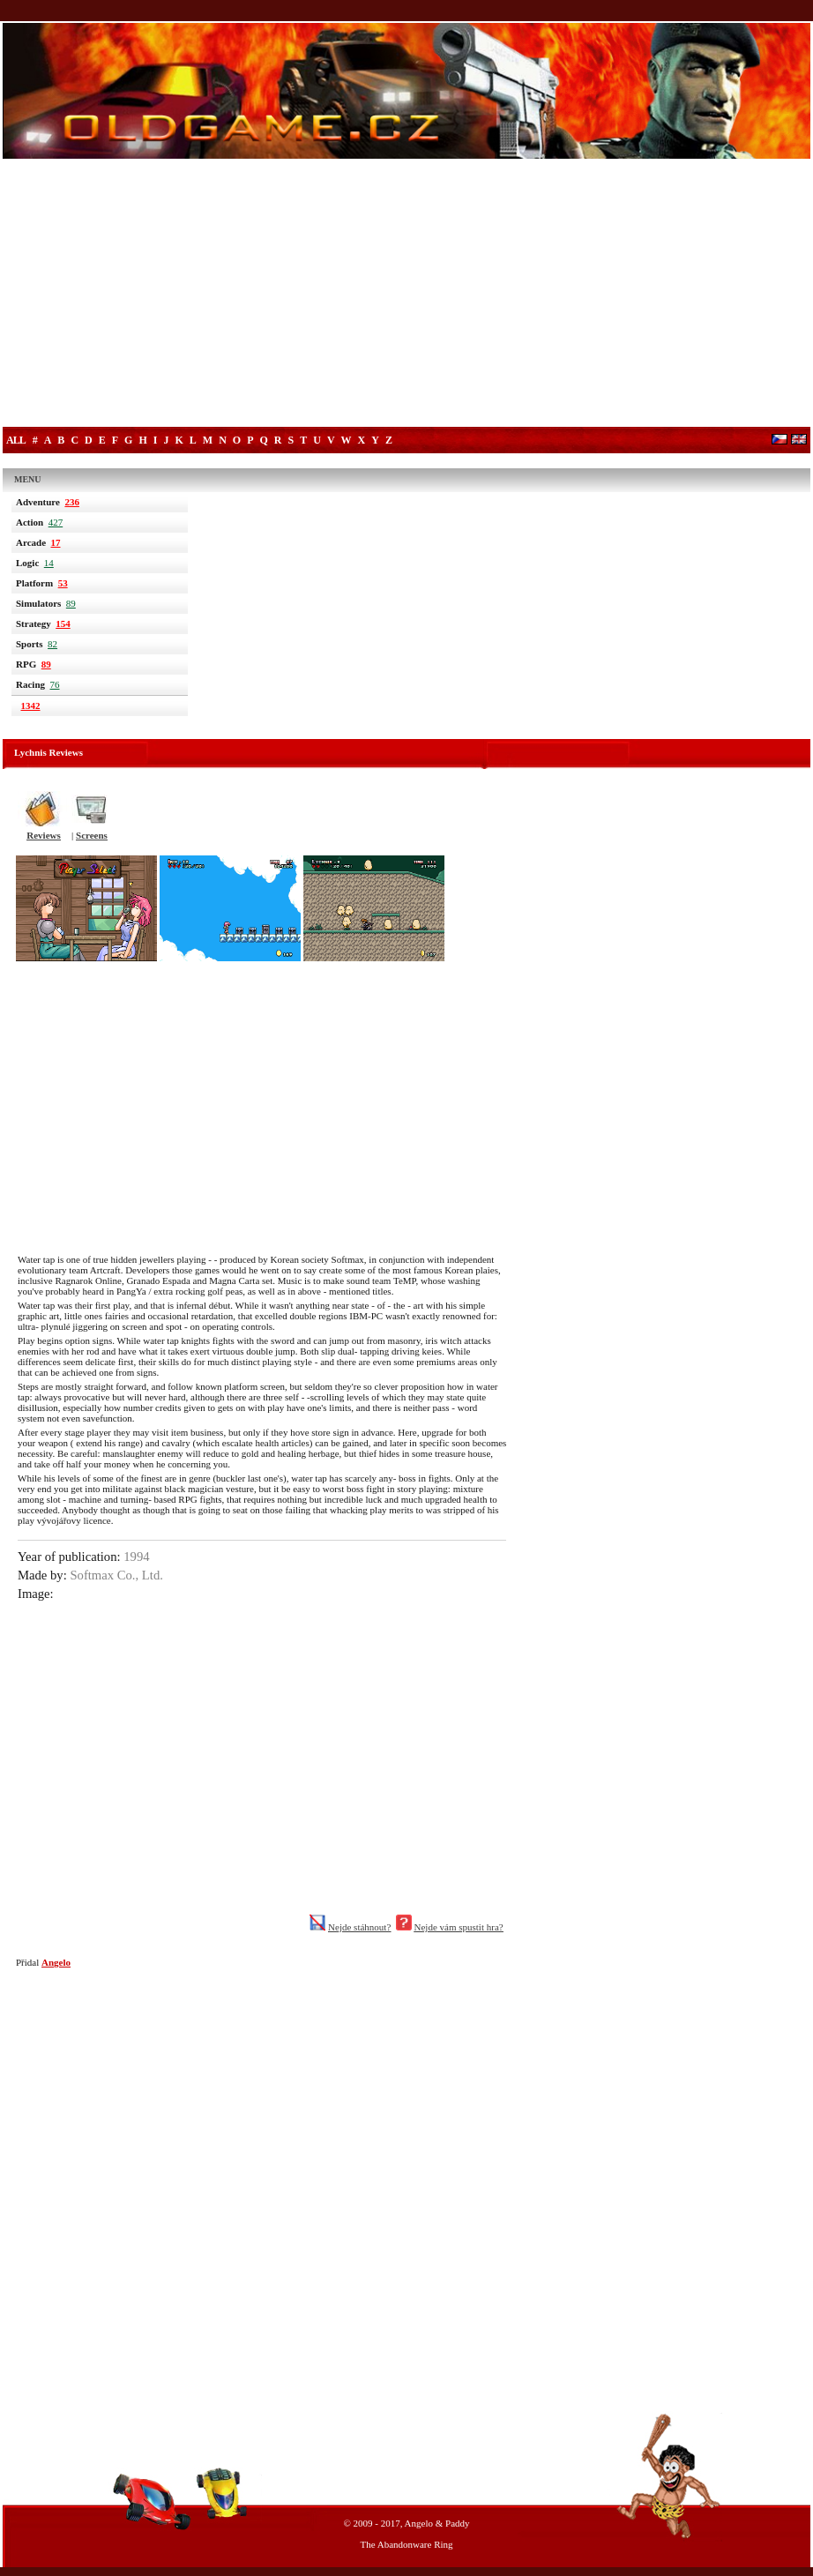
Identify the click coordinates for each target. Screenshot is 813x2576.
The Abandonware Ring (406, 2544)
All (16, 440)
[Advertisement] (406, 294)
